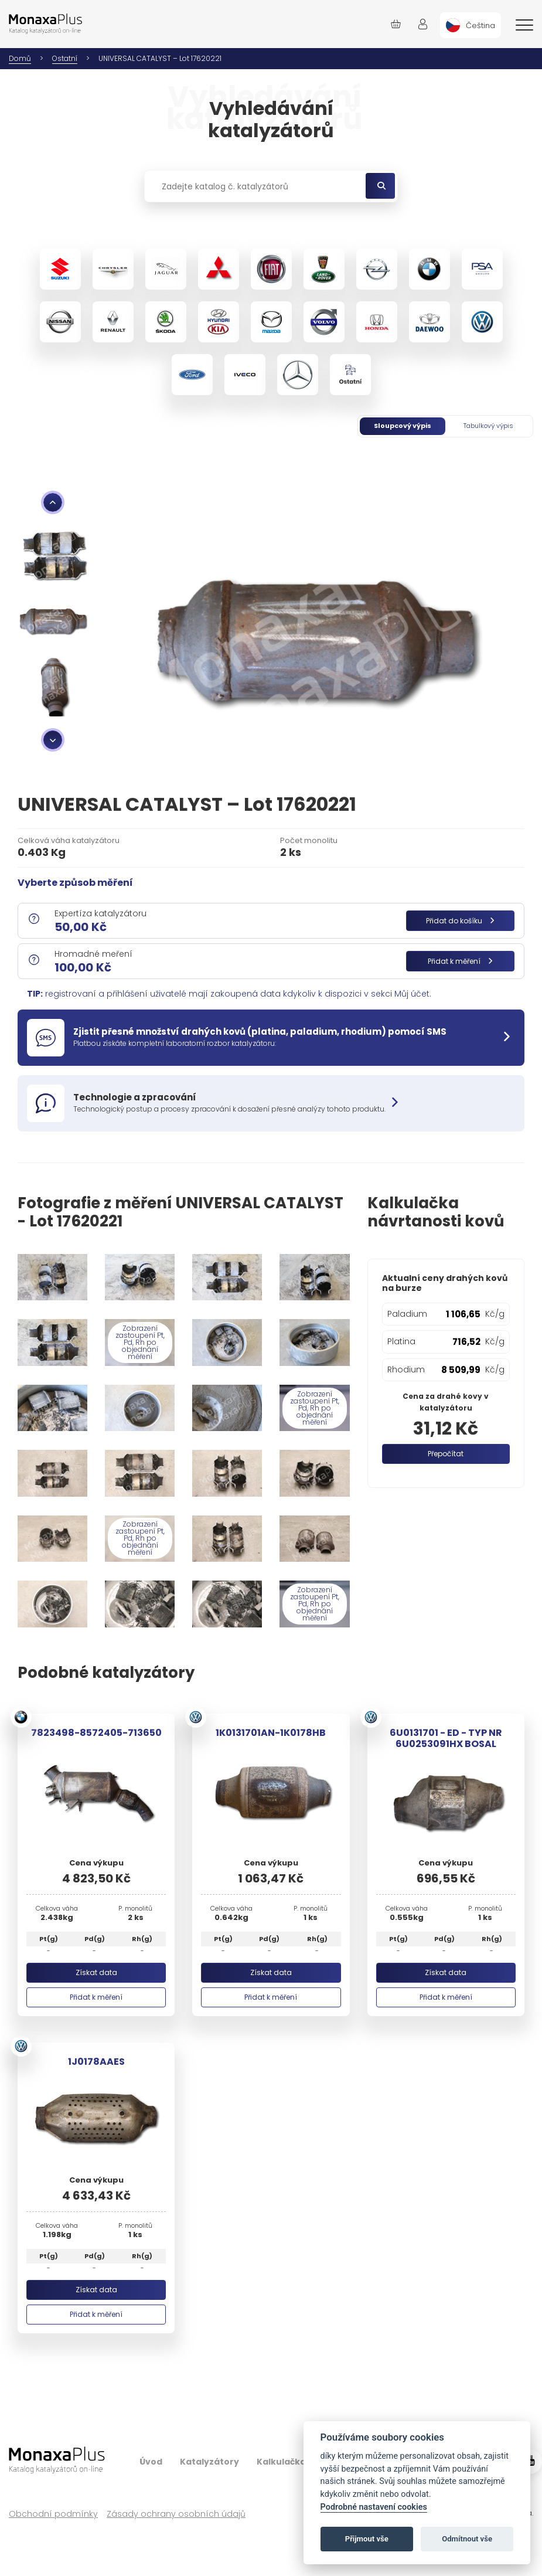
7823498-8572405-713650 (96, 1732)
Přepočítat (445, 1454)
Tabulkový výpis (488, 425)
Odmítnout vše (467, 2538)
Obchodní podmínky (53, 2514)
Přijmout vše (366, 2538)
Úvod (150, 2462)
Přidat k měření (460, 961)
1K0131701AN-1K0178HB (271, 1732)
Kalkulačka (281, 2462)
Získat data (96, 1972)
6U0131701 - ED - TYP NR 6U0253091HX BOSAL (446, 1738)
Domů (20, 58)
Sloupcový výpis (402, 425)
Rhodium (406, 1369)
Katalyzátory (209, 2462)
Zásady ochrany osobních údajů (176, 2514)
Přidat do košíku (460, 921)
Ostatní (64, 58)
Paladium (407, 1314)
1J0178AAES (96, 2061)
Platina (401, 1341)
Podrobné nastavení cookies (374, 2507)
